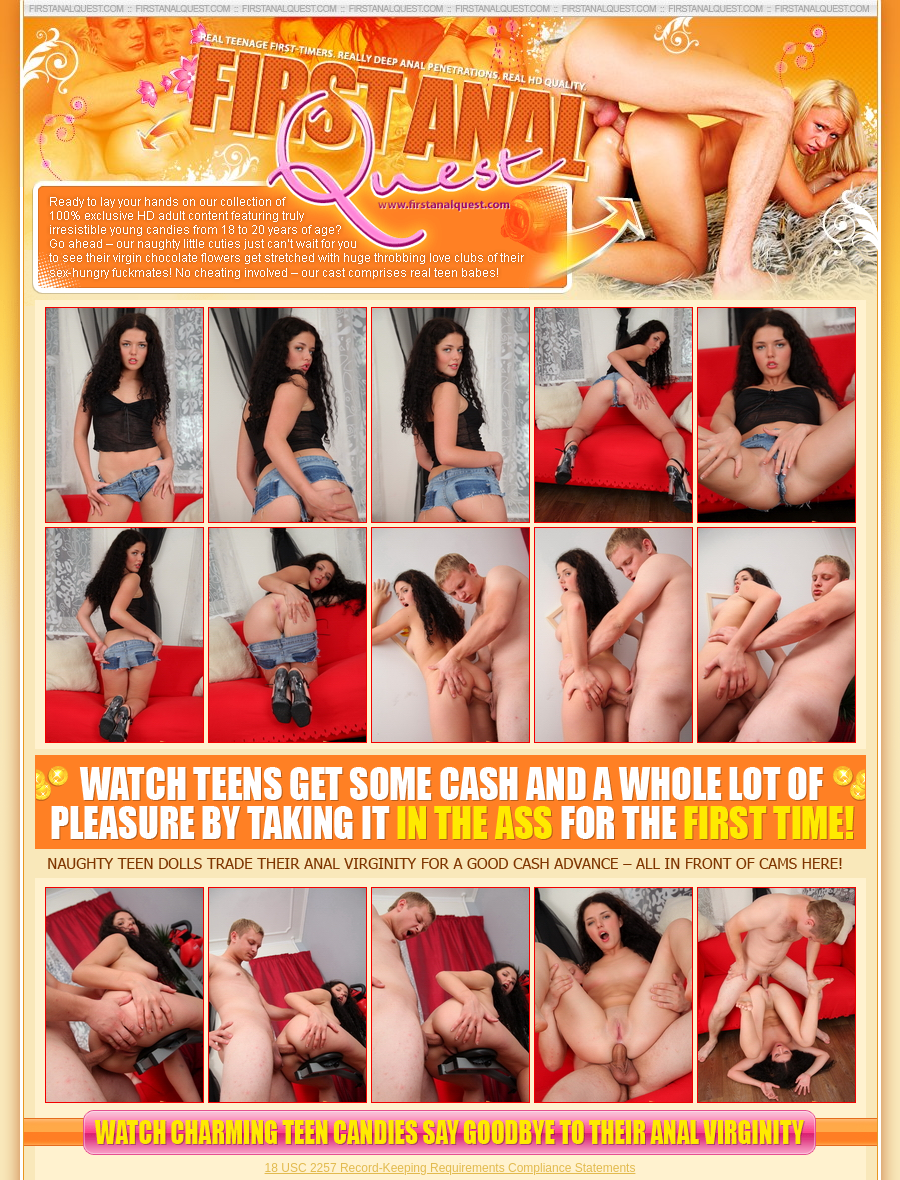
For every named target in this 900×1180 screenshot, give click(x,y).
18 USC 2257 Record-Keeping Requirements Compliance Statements (450, 1168)
